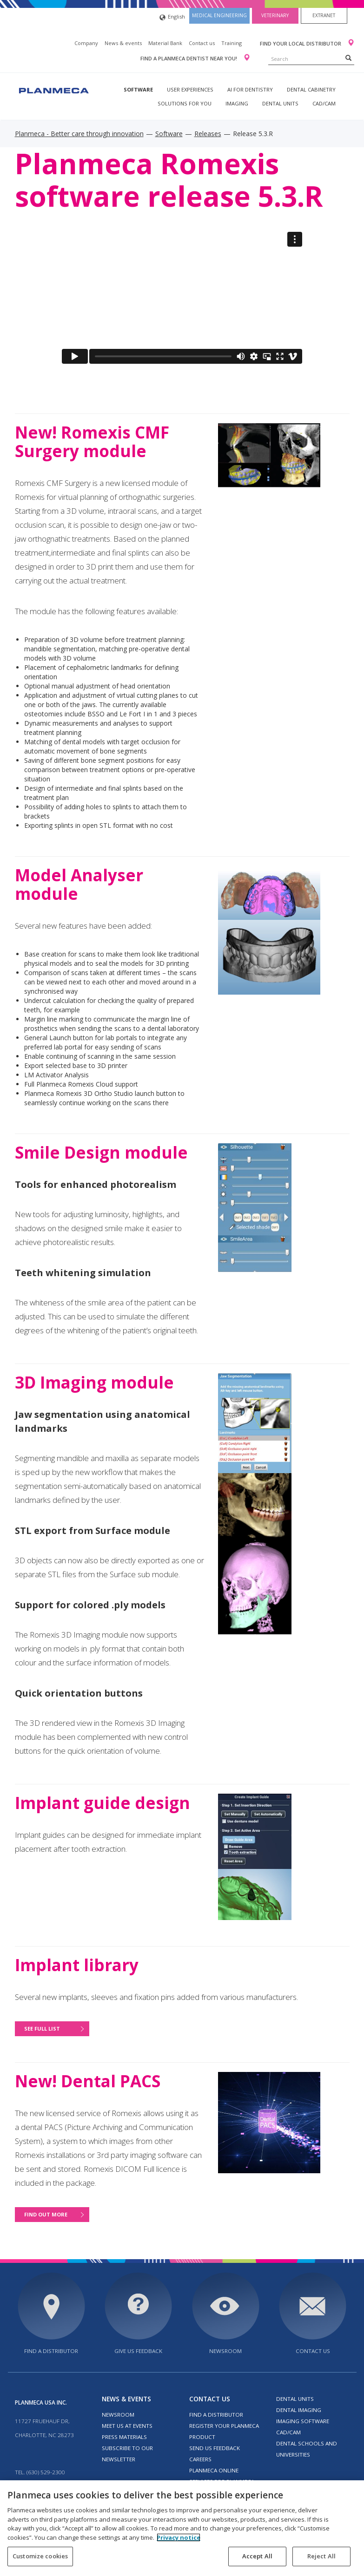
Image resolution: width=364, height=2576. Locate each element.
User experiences (190, 89)
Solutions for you (185, 103)
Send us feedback (214, 2448)
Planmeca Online (213, 2470)
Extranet (323, 15)
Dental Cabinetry (311, 89)
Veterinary (275, 15)
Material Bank (165, 42)
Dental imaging (298, 2409)
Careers (200, 2459)
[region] (182, 2528)
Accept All (257, 2556)
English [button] (172, 17)
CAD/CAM (324, 103)
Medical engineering (219, 15)
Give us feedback (138, 2350)
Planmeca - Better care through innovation (79, 133)
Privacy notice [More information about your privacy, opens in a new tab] (178, 2537)
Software (138, 89)
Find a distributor (51, 2350)
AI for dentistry (250, 89)
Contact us (202, 42)
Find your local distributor (301, 43)
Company (86, 42)
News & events (123, 42)
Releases (207, 133)
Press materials (124, 2436)
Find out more (45, 2214)
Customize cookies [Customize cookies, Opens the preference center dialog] (40, 2556)
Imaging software (302, 2421)
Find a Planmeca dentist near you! (189, 58)
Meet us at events (127, 2425)
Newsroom (225, 2350)
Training (231, 42)
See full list (42, 2028)
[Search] (348, 57)
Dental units (280, 103)
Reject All (321, 2556)
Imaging (236, 103)
